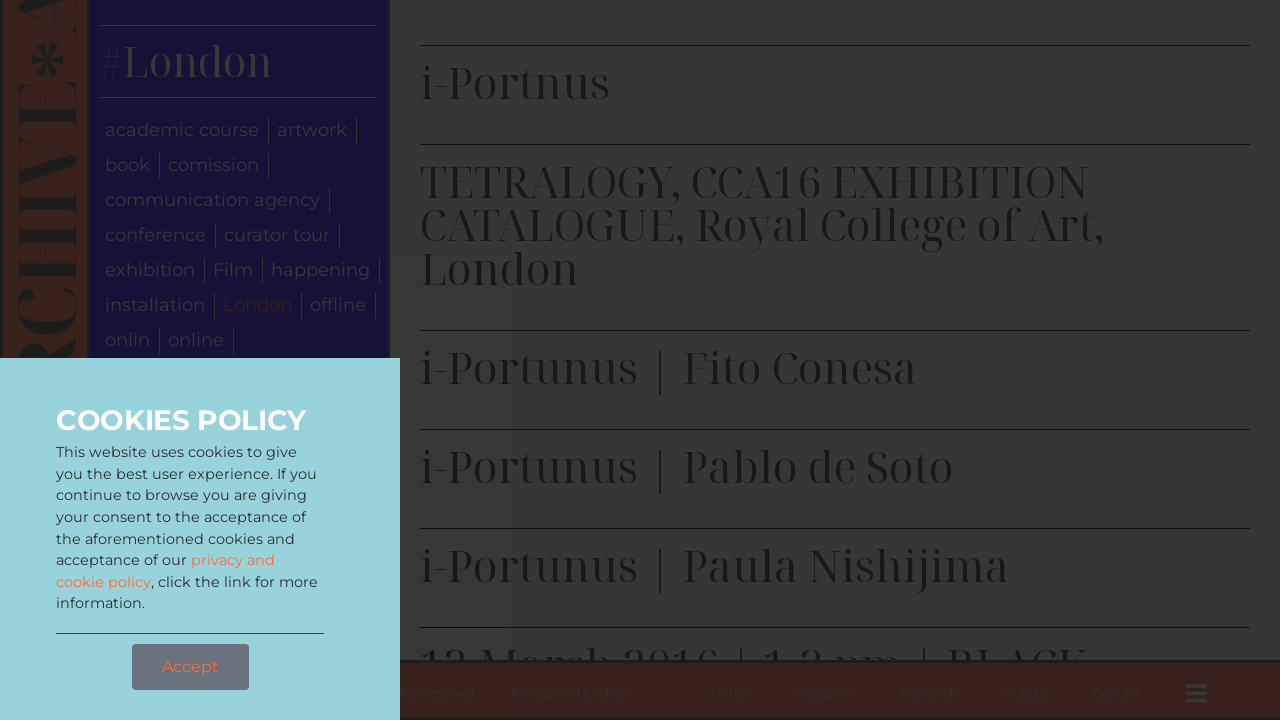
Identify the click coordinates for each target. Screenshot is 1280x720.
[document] (640, 360)
